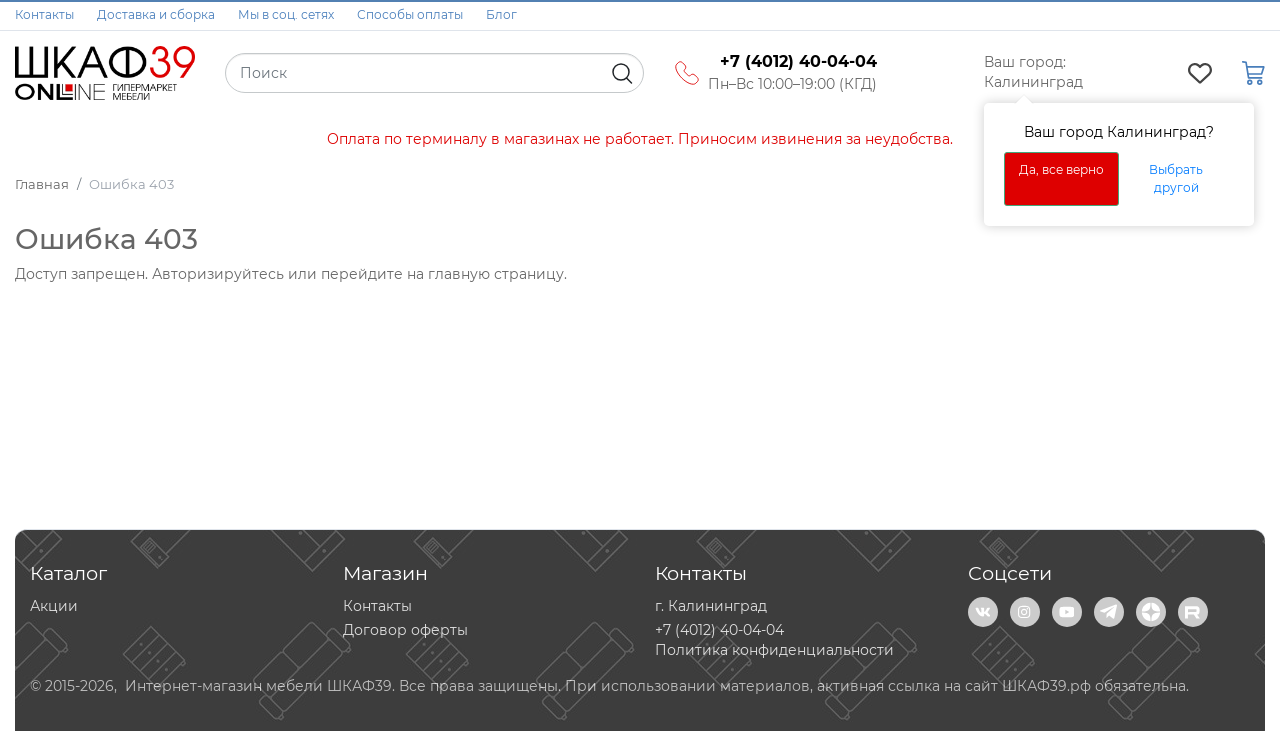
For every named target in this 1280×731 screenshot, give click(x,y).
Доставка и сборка (156, 14)
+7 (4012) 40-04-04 (719, 630)
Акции (54, 606)
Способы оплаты (410, 14)
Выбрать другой (1176, 178)
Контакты (44, 14)
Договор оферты (405, 630)
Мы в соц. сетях (286, 14)
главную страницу (496, 274)
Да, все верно (1061, 169)
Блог (501, 14)
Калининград (1033, 82)
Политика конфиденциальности (774, 650)
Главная (42, 184)
